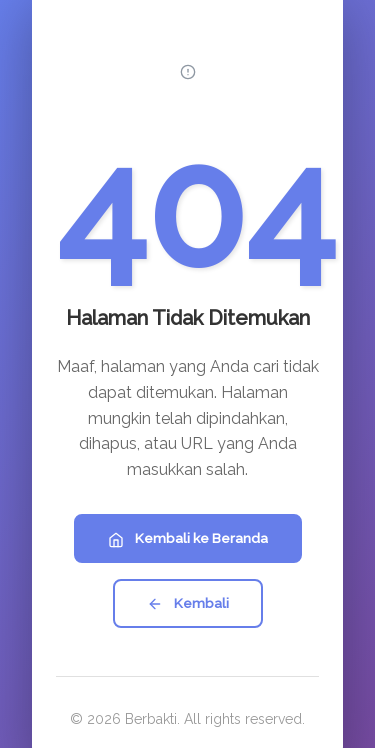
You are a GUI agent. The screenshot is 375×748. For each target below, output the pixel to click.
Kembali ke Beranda (188, 538)
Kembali (188, 603)
